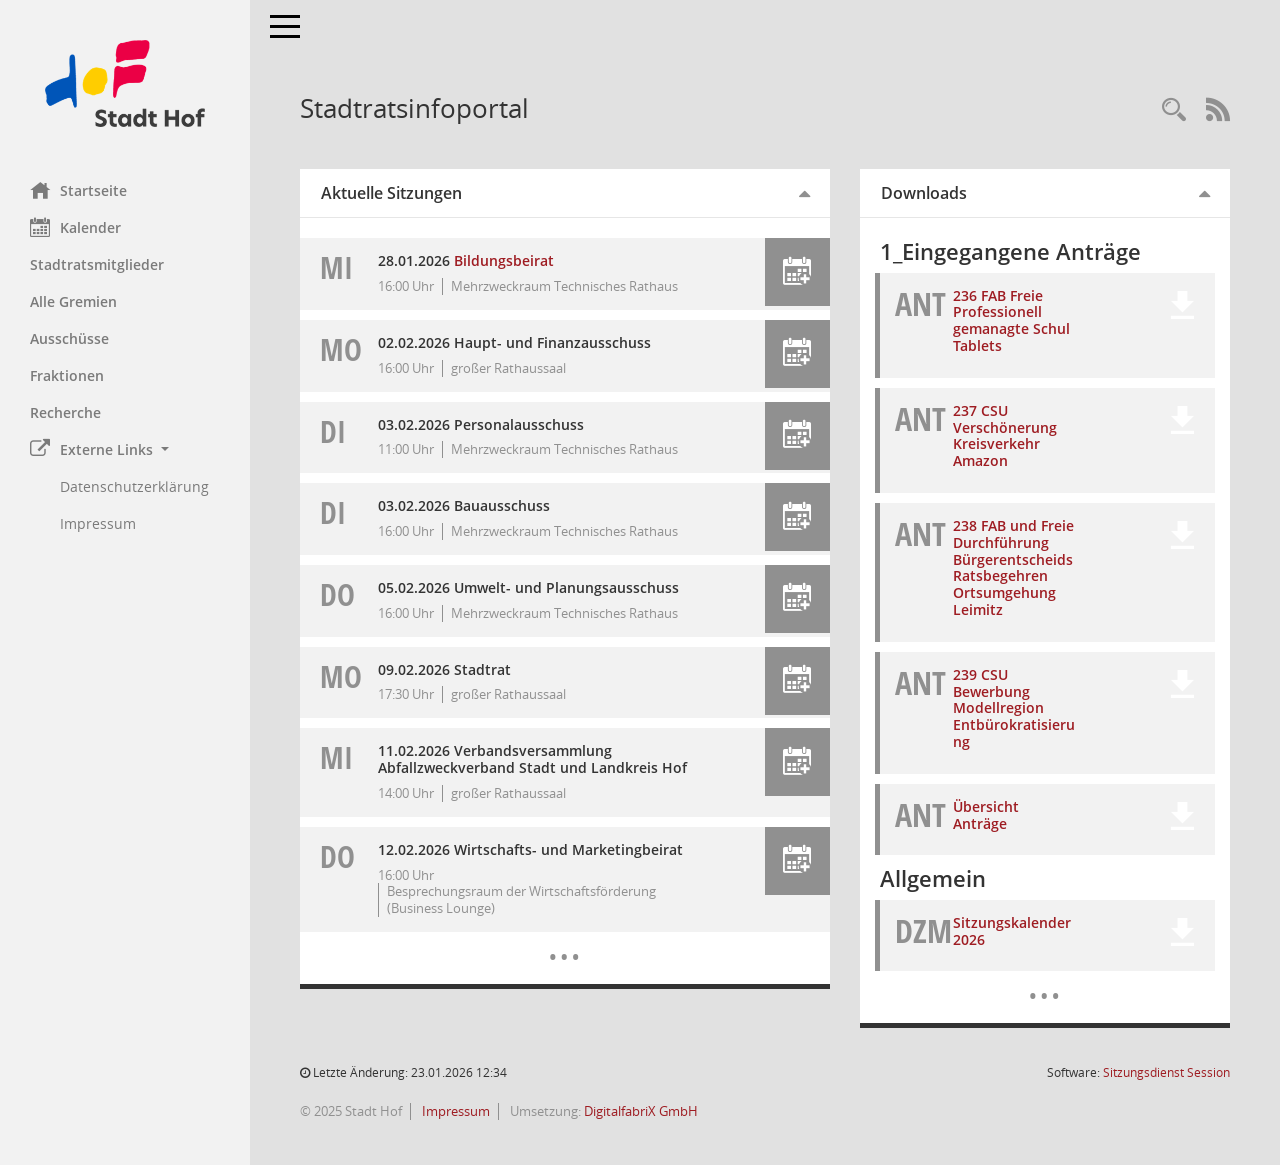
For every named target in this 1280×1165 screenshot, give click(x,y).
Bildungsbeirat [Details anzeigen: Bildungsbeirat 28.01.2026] (504, 260)
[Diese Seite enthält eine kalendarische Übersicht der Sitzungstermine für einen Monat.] (564, 942)
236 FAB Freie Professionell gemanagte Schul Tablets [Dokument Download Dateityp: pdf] (1011, 320)
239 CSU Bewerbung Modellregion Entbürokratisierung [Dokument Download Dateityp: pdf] (1014, 708)
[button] (125, 449)
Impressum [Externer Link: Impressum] (98, 523)
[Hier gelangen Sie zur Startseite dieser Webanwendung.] (125, 83)
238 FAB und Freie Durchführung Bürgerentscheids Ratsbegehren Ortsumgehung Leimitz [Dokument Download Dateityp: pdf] (1013, 567)
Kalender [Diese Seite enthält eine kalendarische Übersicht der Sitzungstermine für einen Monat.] (75, 227)
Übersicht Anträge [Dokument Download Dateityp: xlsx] (986, 815)
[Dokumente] (1044, 981)
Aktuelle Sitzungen (391, 193)
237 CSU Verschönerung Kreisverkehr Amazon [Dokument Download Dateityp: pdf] (1005, 435)
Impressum (454, 1111)
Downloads (924, 193)
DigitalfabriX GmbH (641, 1111)
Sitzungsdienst (1166, 1072)
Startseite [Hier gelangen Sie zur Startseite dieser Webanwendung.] (78, 190)
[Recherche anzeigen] (1174, 110)
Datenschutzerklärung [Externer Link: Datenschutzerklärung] (134, 486)
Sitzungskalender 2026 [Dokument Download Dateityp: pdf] (1012, 931)
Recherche (65, 412)
